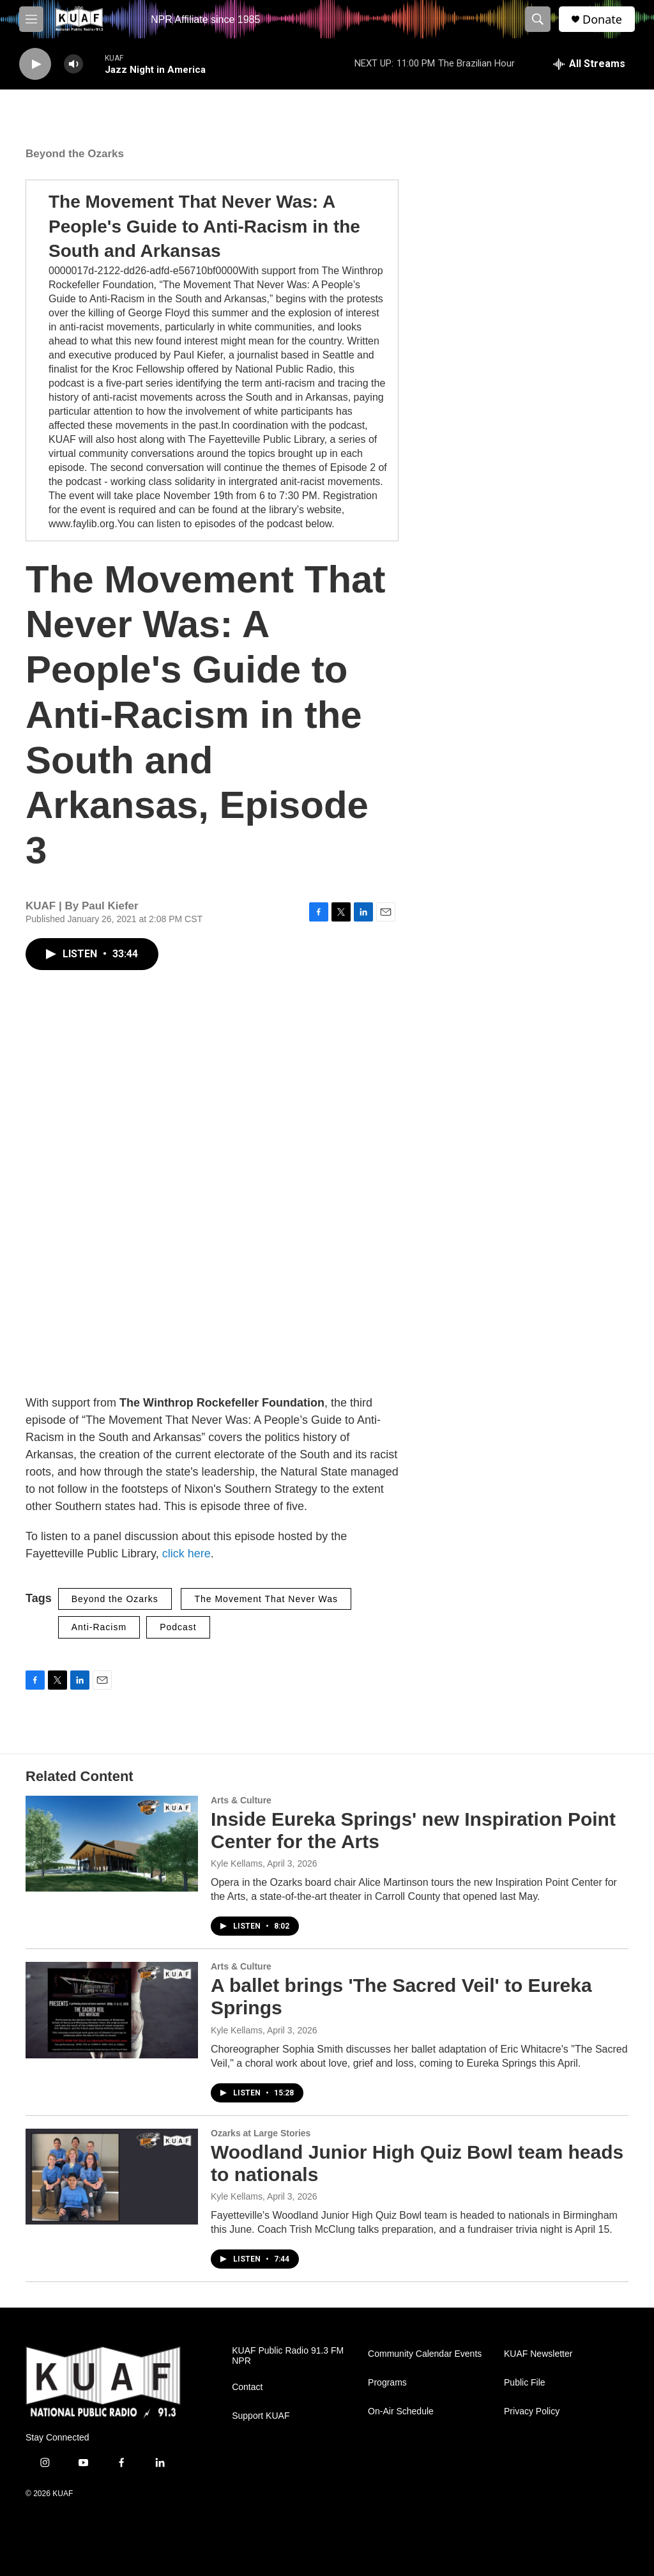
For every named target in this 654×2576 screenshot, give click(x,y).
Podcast (178, 1627)
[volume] (73, 64)
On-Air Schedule (401, 2411)
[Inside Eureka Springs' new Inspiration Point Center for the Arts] (112, 1844)
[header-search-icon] (538, 19)
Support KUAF (260, 2416)
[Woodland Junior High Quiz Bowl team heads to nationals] (112, 2177)
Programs (387, 2382)
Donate (602, 19)
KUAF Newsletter (538, 2354)
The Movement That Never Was (266, 1599)
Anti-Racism (99, 1627)
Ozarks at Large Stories (260, 2133)
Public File (524, 2382)
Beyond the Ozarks (75, 154)
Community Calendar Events (425, 2354)
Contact (247, 2387)
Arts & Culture (241, 1800)
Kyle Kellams (236, 1863)
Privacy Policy (531, 2411)
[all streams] (589, 63)
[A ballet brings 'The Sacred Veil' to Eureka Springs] (112, 2010)
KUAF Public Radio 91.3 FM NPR (288, 2356)
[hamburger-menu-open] (31, 19)
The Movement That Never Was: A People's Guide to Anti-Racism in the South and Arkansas (204, 226)
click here (186, 1553)
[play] (35, 64)
